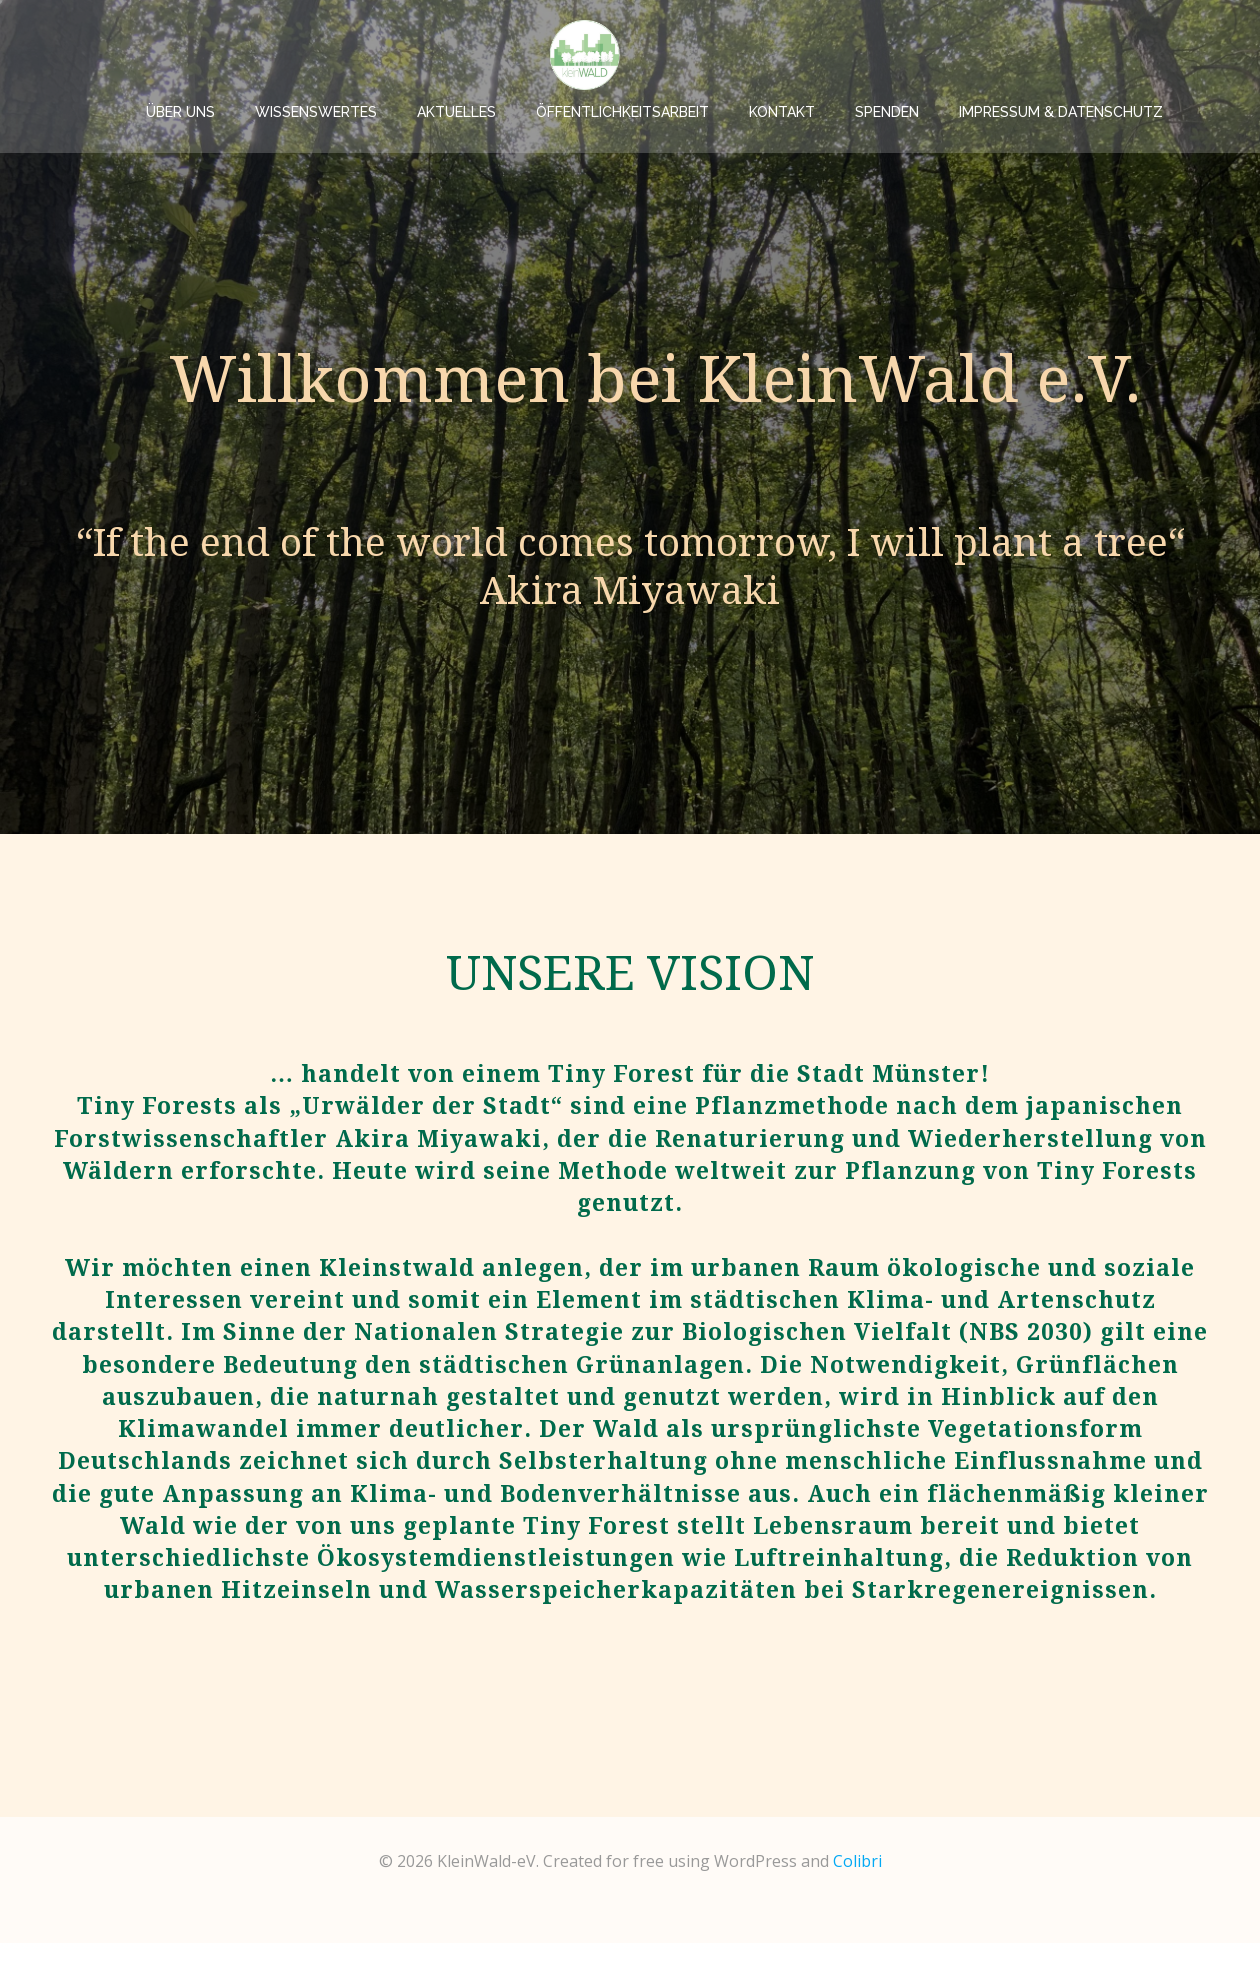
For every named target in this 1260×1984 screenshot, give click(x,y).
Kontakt (864, 55)
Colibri (857, 1902)
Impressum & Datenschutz (1143, 55)
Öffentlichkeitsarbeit (704, 55)
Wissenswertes (398, 55)
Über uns (262, 55)
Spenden (969, 55)
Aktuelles (538, 55)
